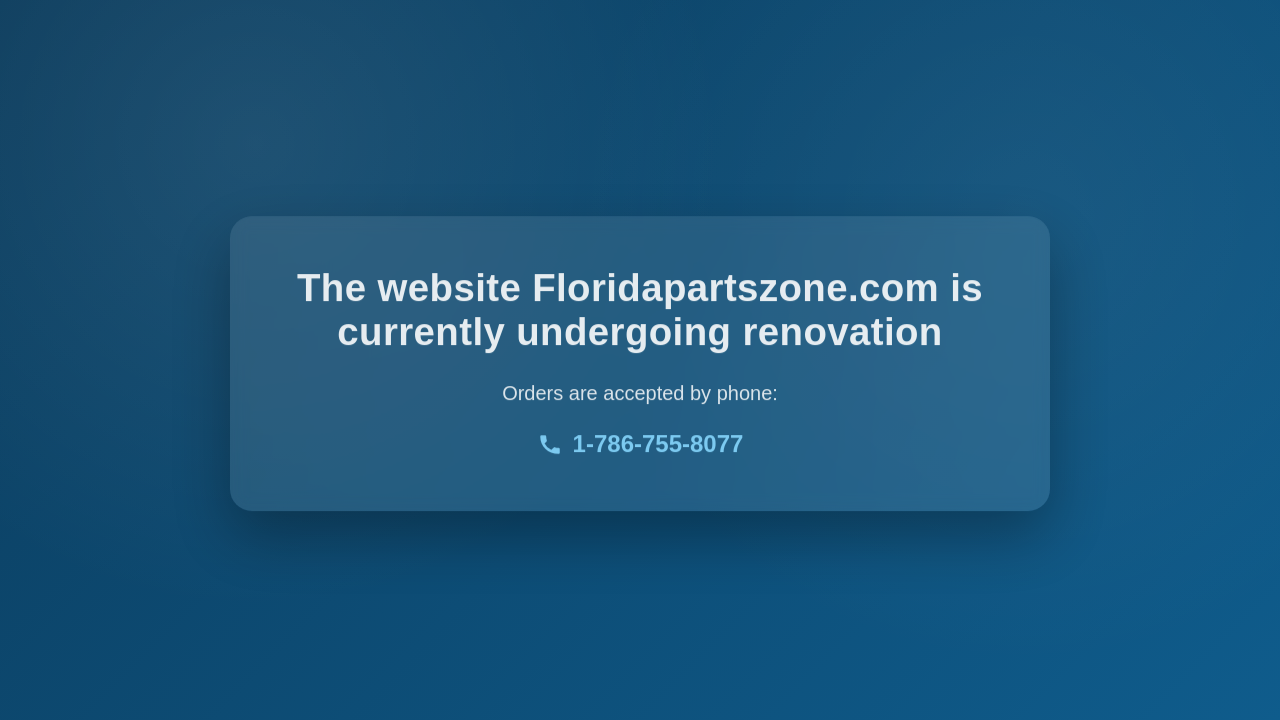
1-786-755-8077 (640, 445)
